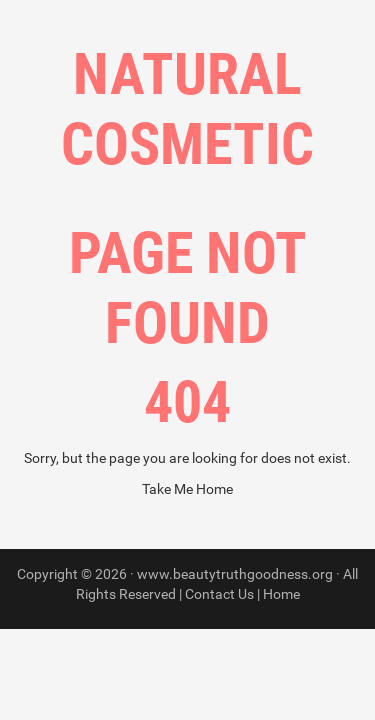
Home (281, 594)
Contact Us (219, 594)
